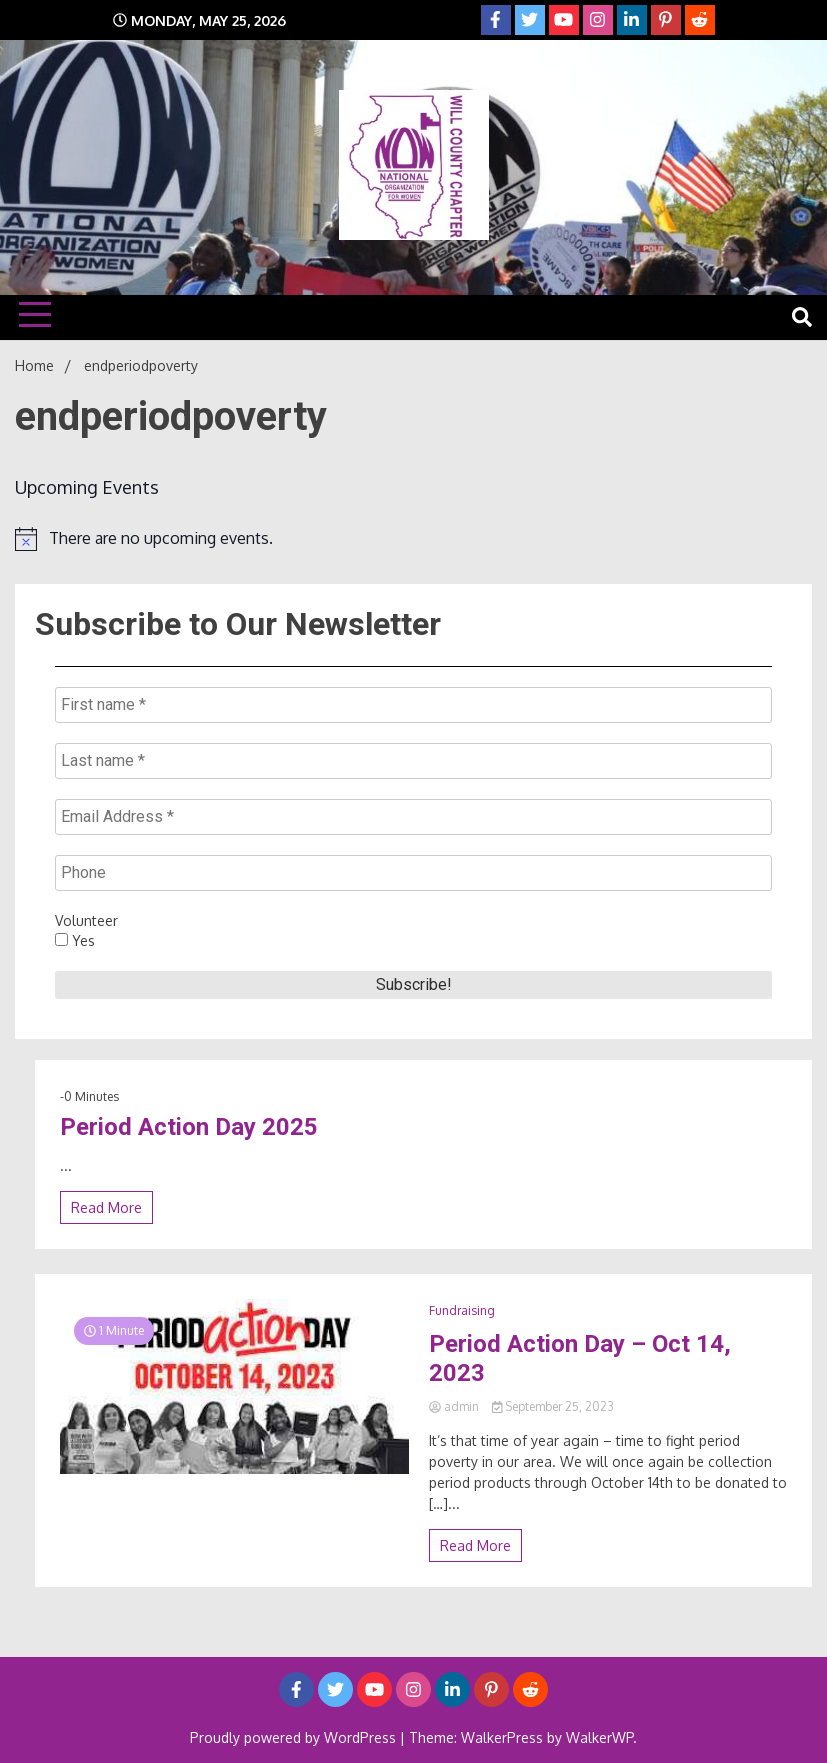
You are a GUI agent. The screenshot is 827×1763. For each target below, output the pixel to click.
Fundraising (462, 1310)
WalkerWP (599, 1737)
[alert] (413, 539)
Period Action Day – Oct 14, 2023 (580, 1358)
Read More (106, 1207)
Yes (75, 940)
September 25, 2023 (553, 1406)
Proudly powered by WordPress (295, 1737)
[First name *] (413, 705)
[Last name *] (413, 761)
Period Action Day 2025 (189, 1127)
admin (455, 1406)
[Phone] (413, 873)
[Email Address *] (413, 817)
